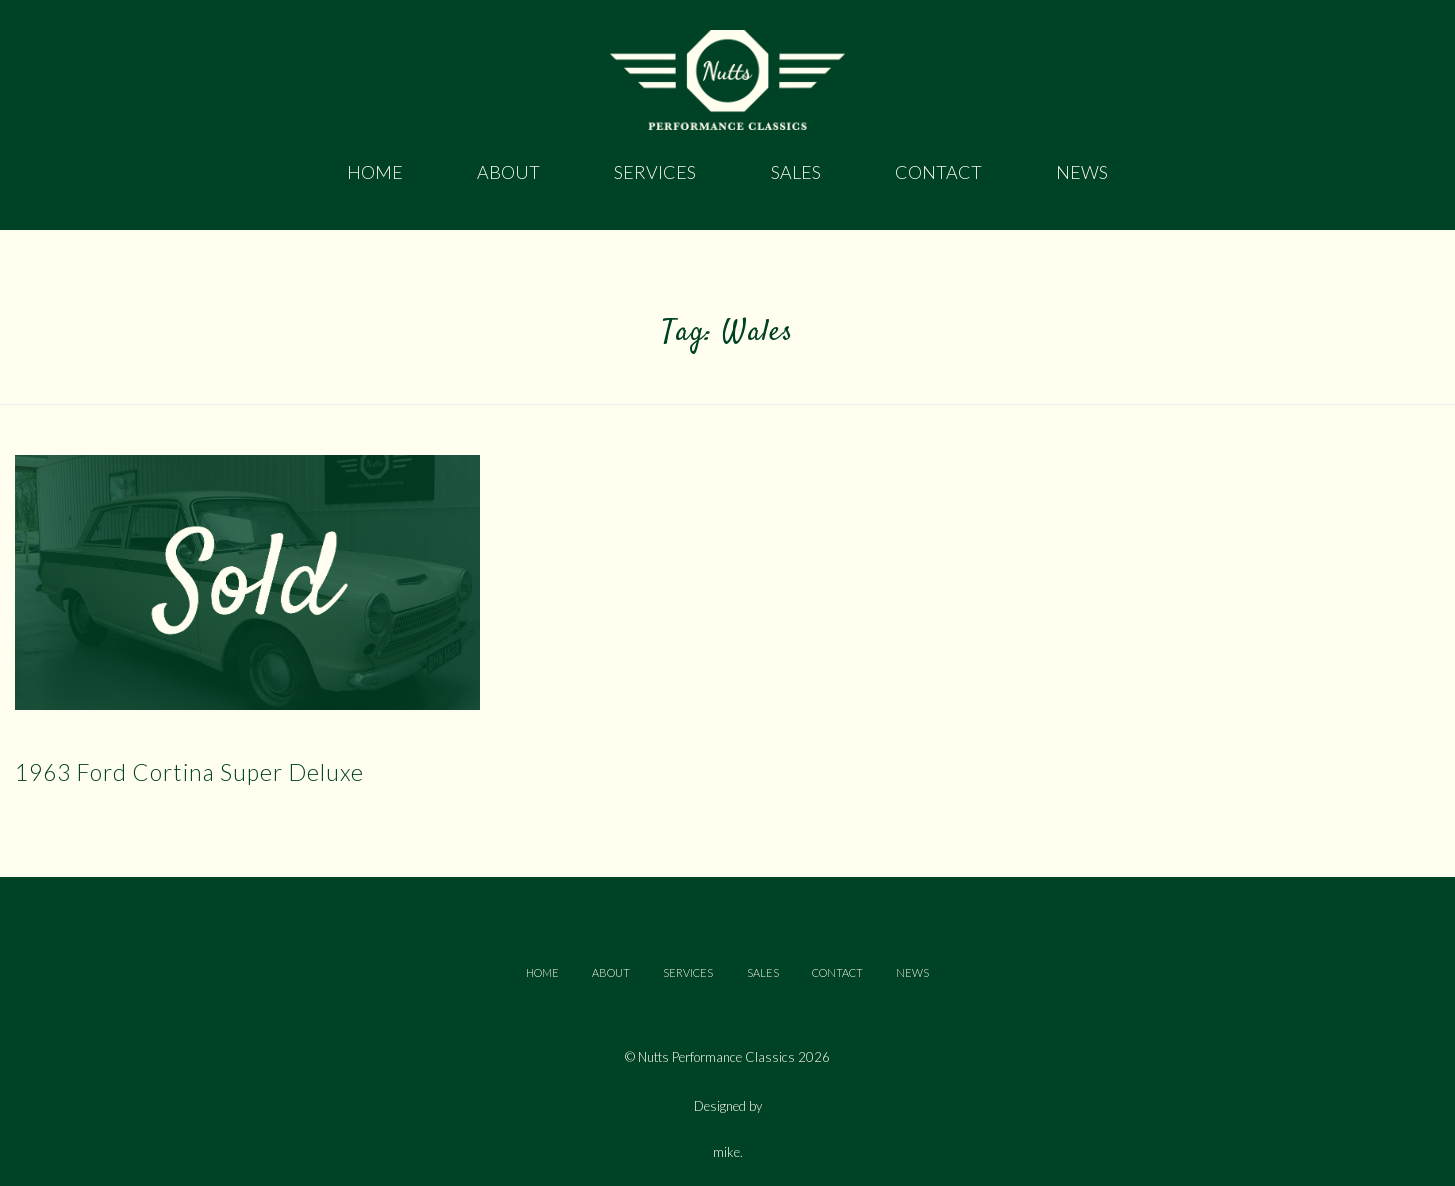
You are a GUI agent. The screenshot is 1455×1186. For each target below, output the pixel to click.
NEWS (912, 972)
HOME (542, 972)
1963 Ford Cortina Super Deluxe (189, 772)
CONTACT (837, 972)
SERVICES (688, 972)
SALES (763, 972)
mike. (728, 1152)
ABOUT (611, 972)
